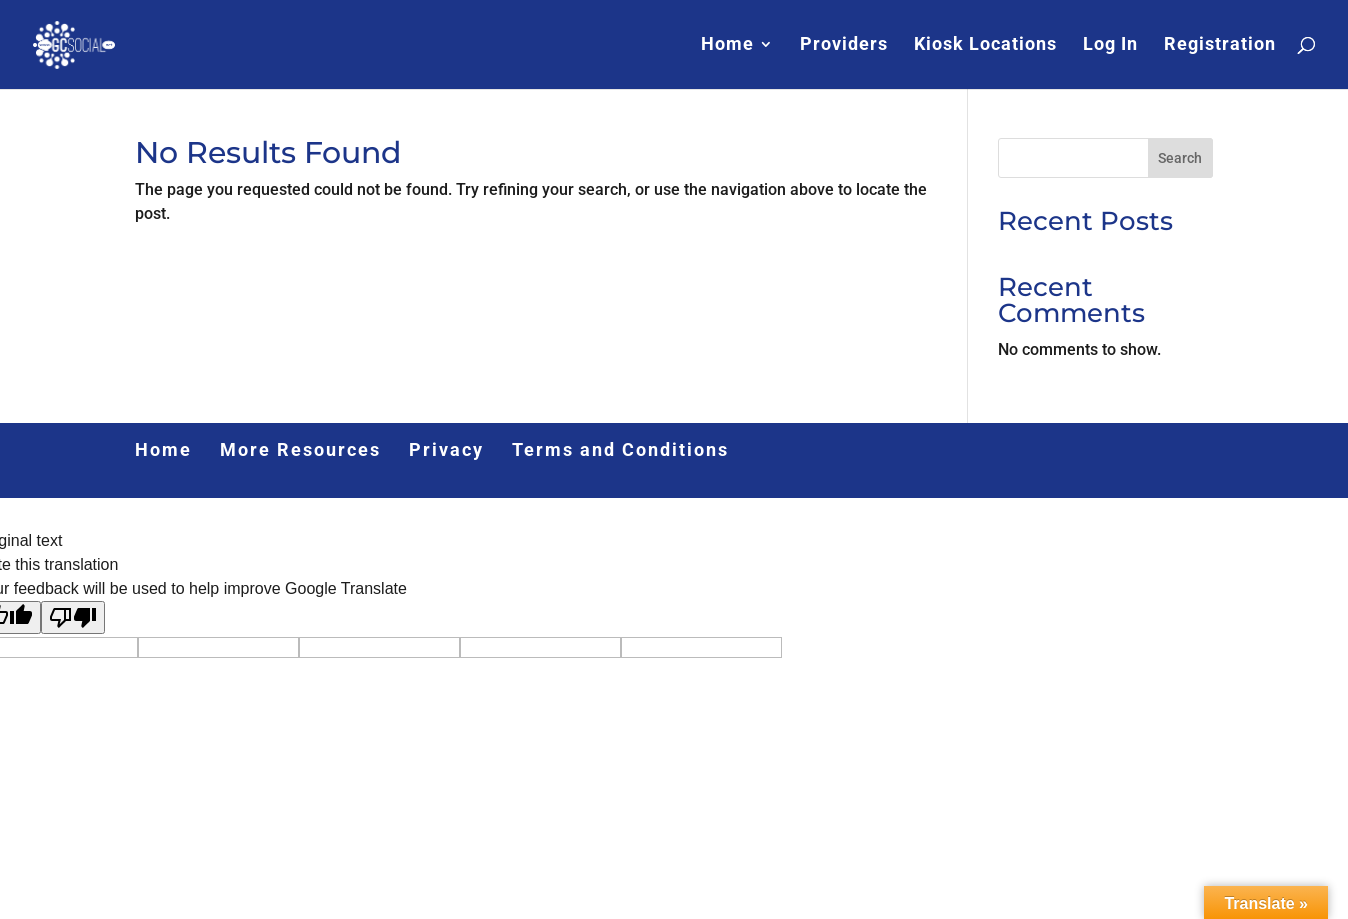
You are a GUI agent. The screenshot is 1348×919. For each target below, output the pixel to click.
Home (727, 46)
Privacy (446, 449)
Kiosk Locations (985, 46)
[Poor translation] (73, 617)
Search (1180, 158)
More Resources (300, 449)
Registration (1220, 46)
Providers (844, 46)
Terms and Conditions (620, 449)
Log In (1110, 46)
